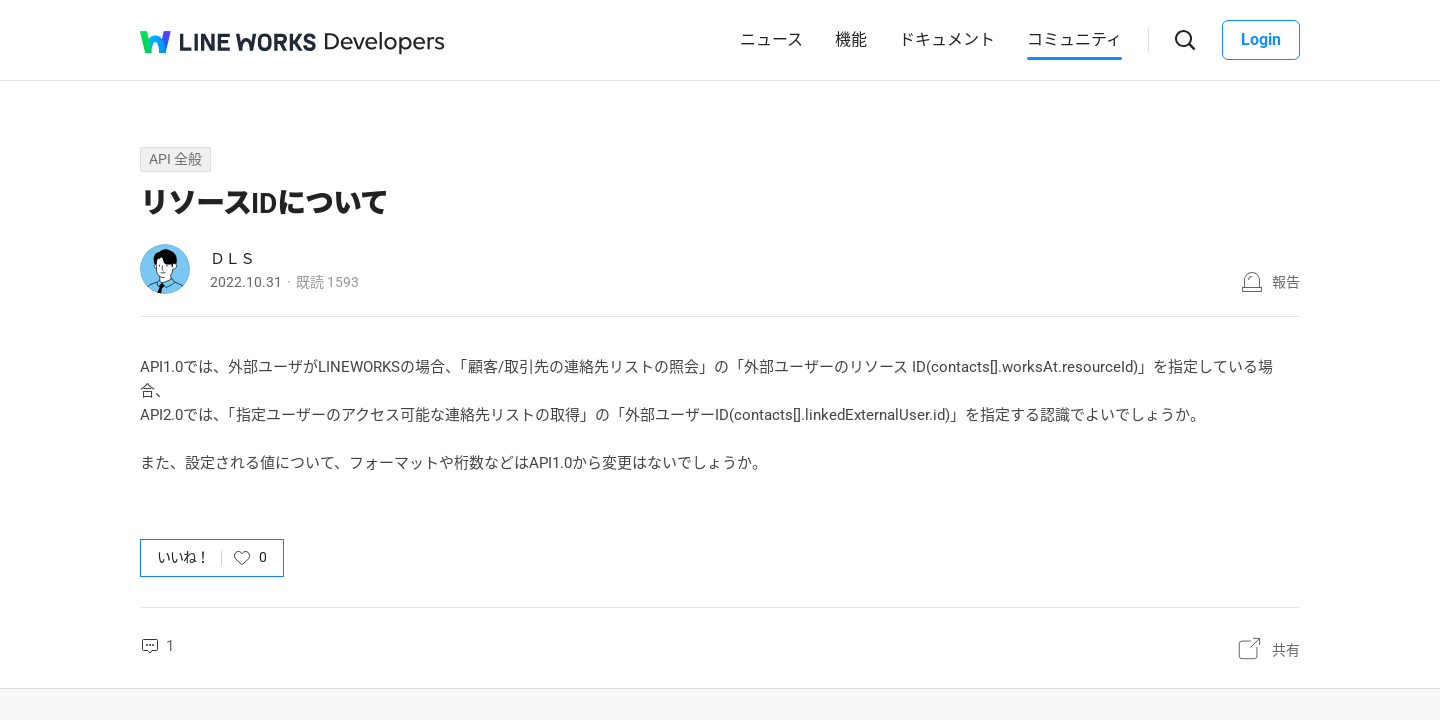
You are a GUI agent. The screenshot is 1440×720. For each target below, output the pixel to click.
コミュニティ (1074, 39)
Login (1261, 39)
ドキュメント (947, 39)
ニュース (771, 39)
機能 (851, 39)
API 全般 (175, 159)
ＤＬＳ (232, 259)
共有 (1286, 650)
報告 (1286, 282)
